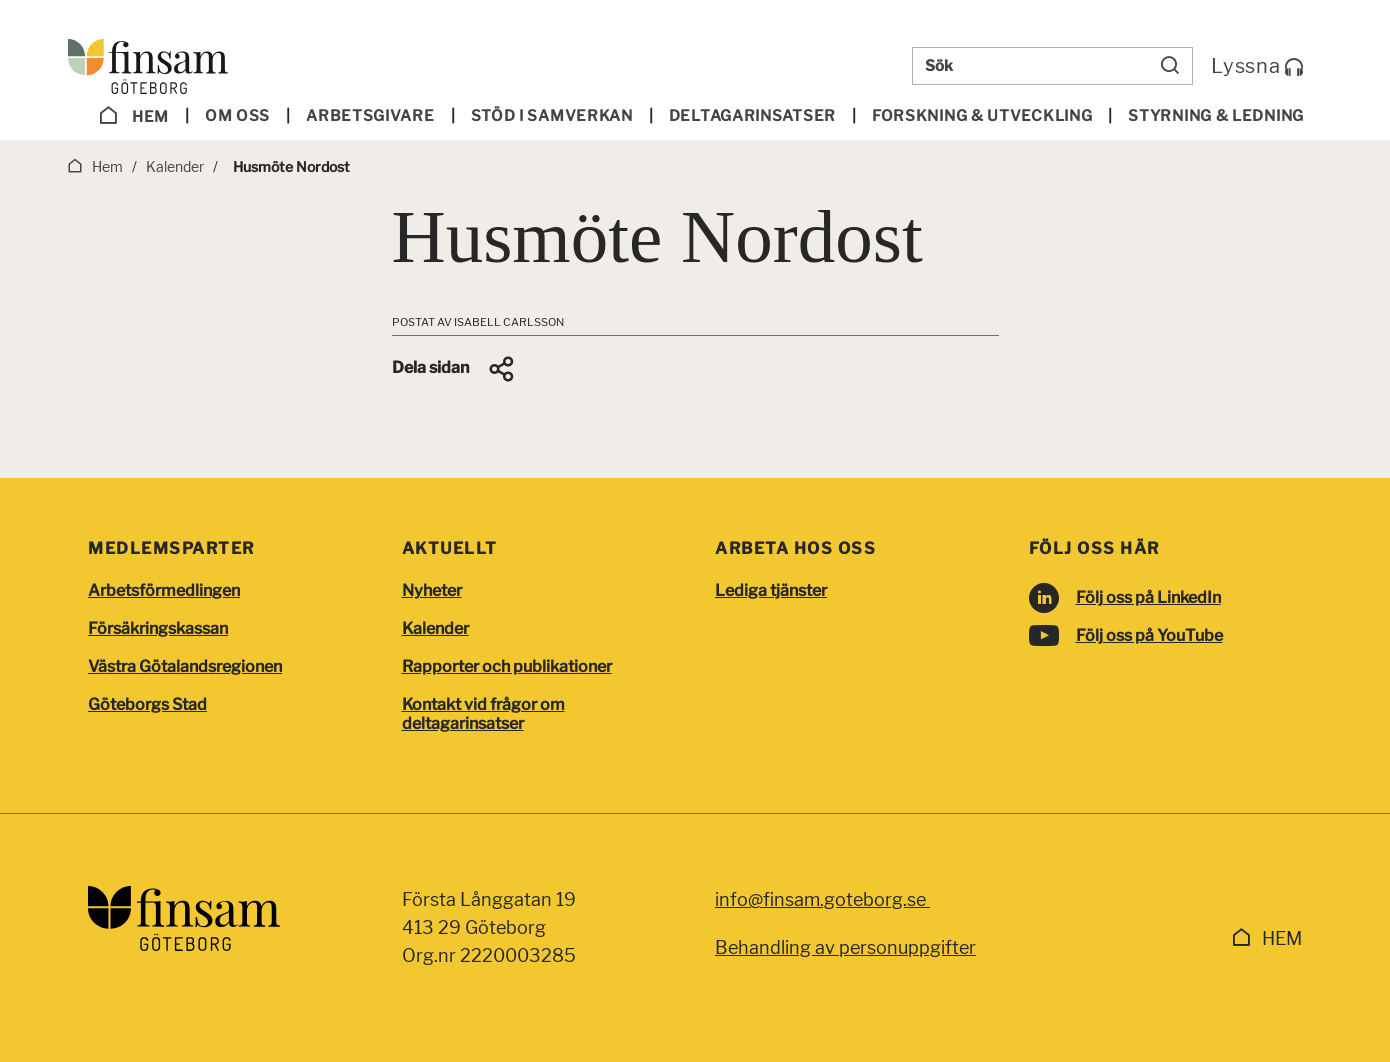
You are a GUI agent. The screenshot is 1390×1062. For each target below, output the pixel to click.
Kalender (435, 628)
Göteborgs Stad (147, 704)
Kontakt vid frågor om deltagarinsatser (483, 714)
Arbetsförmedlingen (164, 590)
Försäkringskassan (158, 628)
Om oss (237, 116)
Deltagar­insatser (752, 116)
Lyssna (1257, 66)
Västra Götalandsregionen (185, 666)
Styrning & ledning (1216, 116)
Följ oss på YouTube (1149, 635)
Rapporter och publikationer (507, 666)
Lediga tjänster (771, 590)
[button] (454, 369)
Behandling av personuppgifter (845, 947)
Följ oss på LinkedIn (1148, 597)
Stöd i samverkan (552, 116)
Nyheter (432, 590)
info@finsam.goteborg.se (822, 899)
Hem (134, 116)
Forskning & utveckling (982, 116)
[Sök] (1170, 66)
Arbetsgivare (370, 116)
